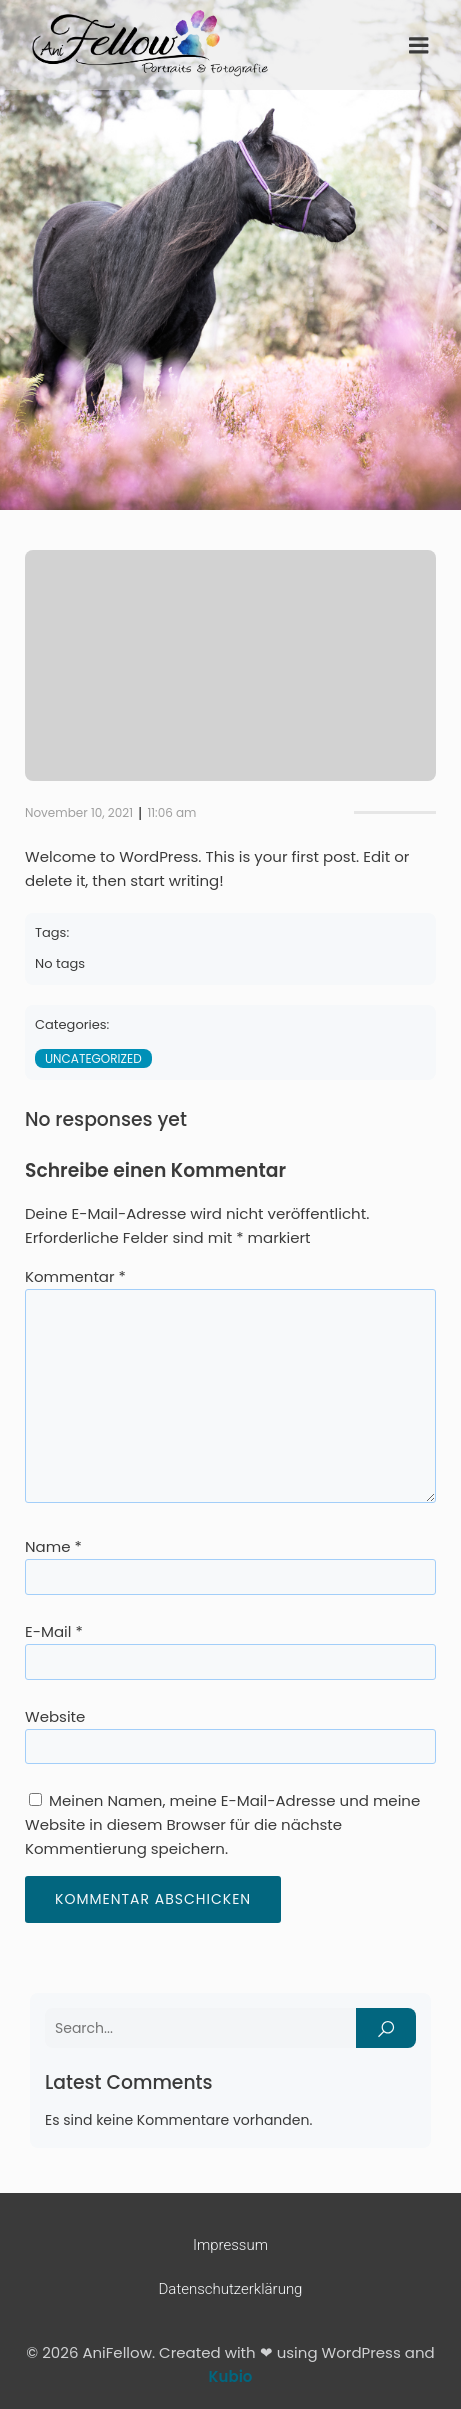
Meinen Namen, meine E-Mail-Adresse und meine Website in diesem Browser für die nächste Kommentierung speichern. (222, 1824)
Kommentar (75, 1276)
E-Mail (54, 1631)
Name (53, 1546)
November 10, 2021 (79, 812)
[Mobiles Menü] (419, 46)
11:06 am (171, 812)
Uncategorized (93, 1058)
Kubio (231, 2376)
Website (55, 1716)
